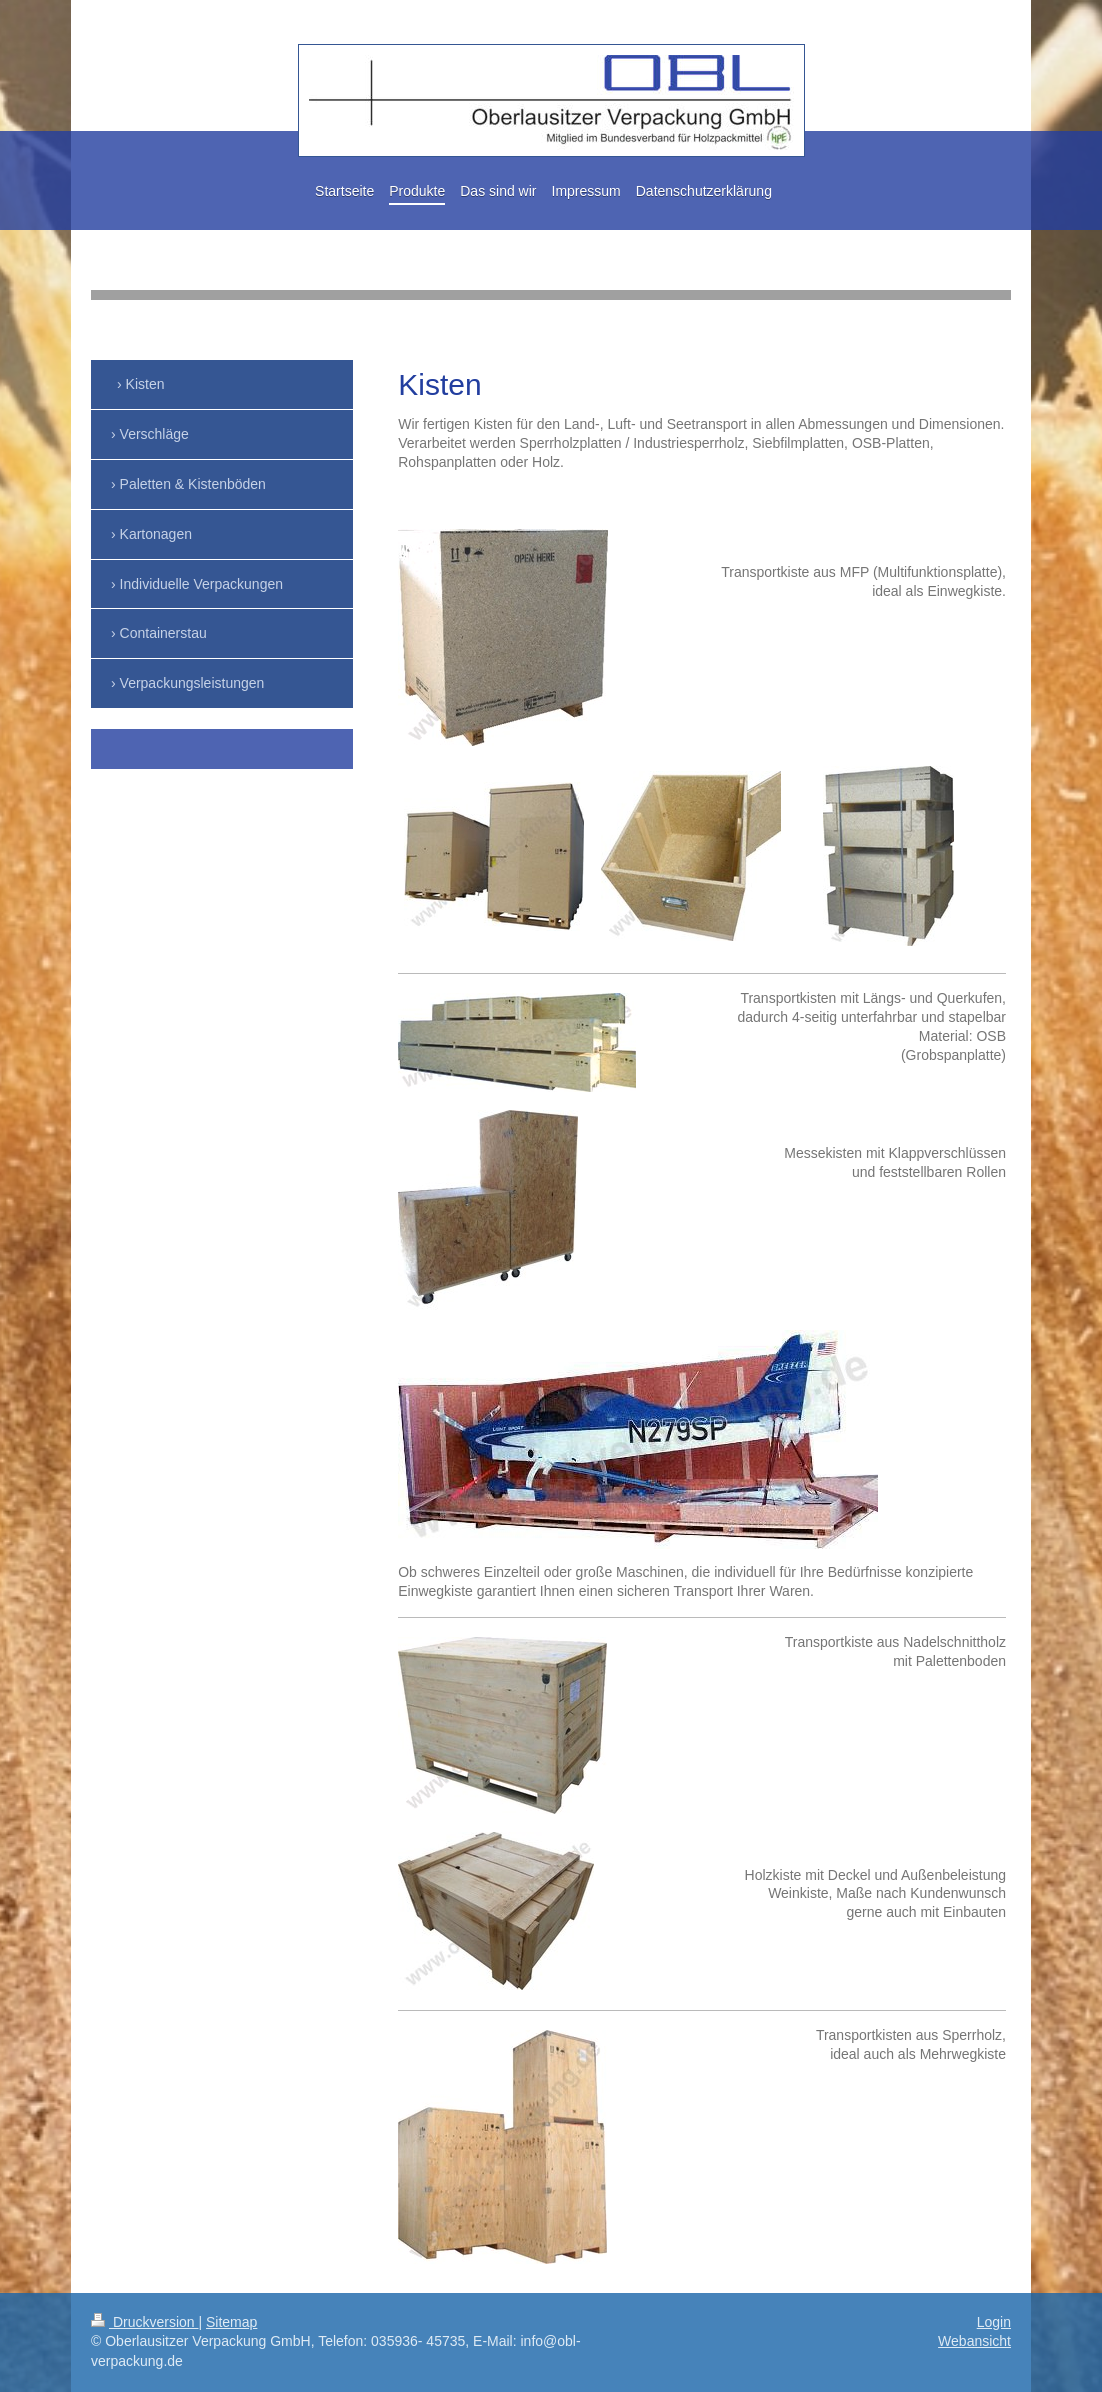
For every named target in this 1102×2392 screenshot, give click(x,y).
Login (994, 2322)
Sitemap (231, 2322)
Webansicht (974, 2341)
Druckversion (144, 2322)
